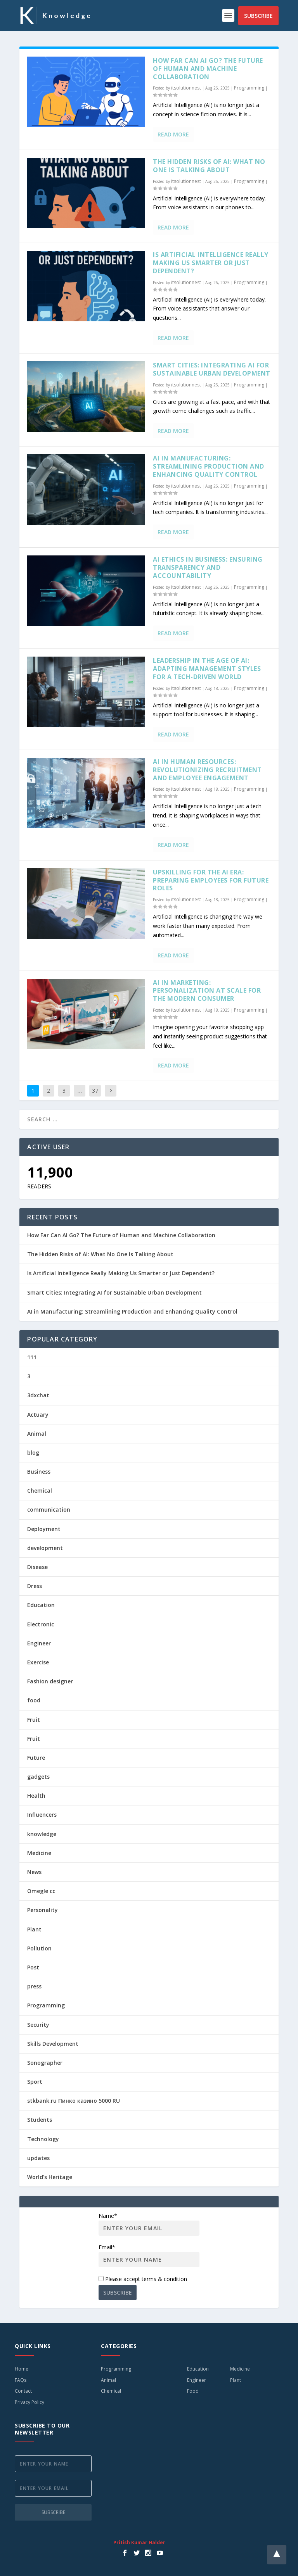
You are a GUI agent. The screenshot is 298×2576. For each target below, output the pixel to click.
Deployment (44, 1529)
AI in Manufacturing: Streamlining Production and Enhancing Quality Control (208, 466)
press (34, 1986)
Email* (149, 2255)
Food (193, 2391)
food (33, 1700)
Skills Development (52, 2043)
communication (48, 1509)
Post (33, 1967)
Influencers (42, 1814)
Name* (149, 2224)
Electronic (40, 1624)
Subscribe (258, 15)
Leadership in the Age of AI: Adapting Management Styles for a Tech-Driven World (207, 668)
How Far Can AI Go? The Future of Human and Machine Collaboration (208, 68)
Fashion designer (50, 1681)
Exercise (38, 1662)
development (45, 1548)
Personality (42, 1910)
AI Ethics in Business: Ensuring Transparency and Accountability (208, 567)
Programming (249, 87)
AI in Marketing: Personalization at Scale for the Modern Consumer (207, 990)
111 (31, 1357)
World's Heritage (49, 2177)
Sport (34, 2081)
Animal (36, 1433)
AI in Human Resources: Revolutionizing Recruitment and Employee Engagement (207, 769)
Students (39, 2119)
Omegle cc (41, 1891)
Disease (37, 1567)
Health (36, 1795)
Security (38, 2024)
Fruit (33, 1719)
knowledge (41, 1834)
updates (38, 2158)
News (34, 1872)
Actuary (38, 1414)
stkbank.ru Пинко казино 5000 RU (73, 2100)
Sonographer (44, 2062)
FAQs (20, 2380)
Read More (173, 134)
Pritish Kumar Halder (139, 2542)
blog (33, 1452)
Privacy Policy (29, 2402)
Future (36, 1757)
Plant (34, 1929)
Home (21, 2369)
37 (95, 1090)
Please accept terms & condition (143, 2279)
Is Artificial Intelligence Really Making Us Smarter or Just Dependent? (211, 262)
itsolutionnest (186, 87)
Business (38, 1471)
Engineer (39, 1643)
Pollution (39, 1948)
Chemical (39, 1490)
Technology (43, 2139)
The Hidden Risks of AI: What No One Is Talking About (209, 165)
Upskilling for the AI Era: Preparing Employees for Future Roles (211, 880)
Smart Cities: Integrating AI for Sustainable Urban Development (211, 369)
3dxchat (38, 1395)
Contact (23, 2391)
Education (41, 1605)
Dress (34, 1586)
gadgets (38, 1776)
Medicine (39, 1853)
